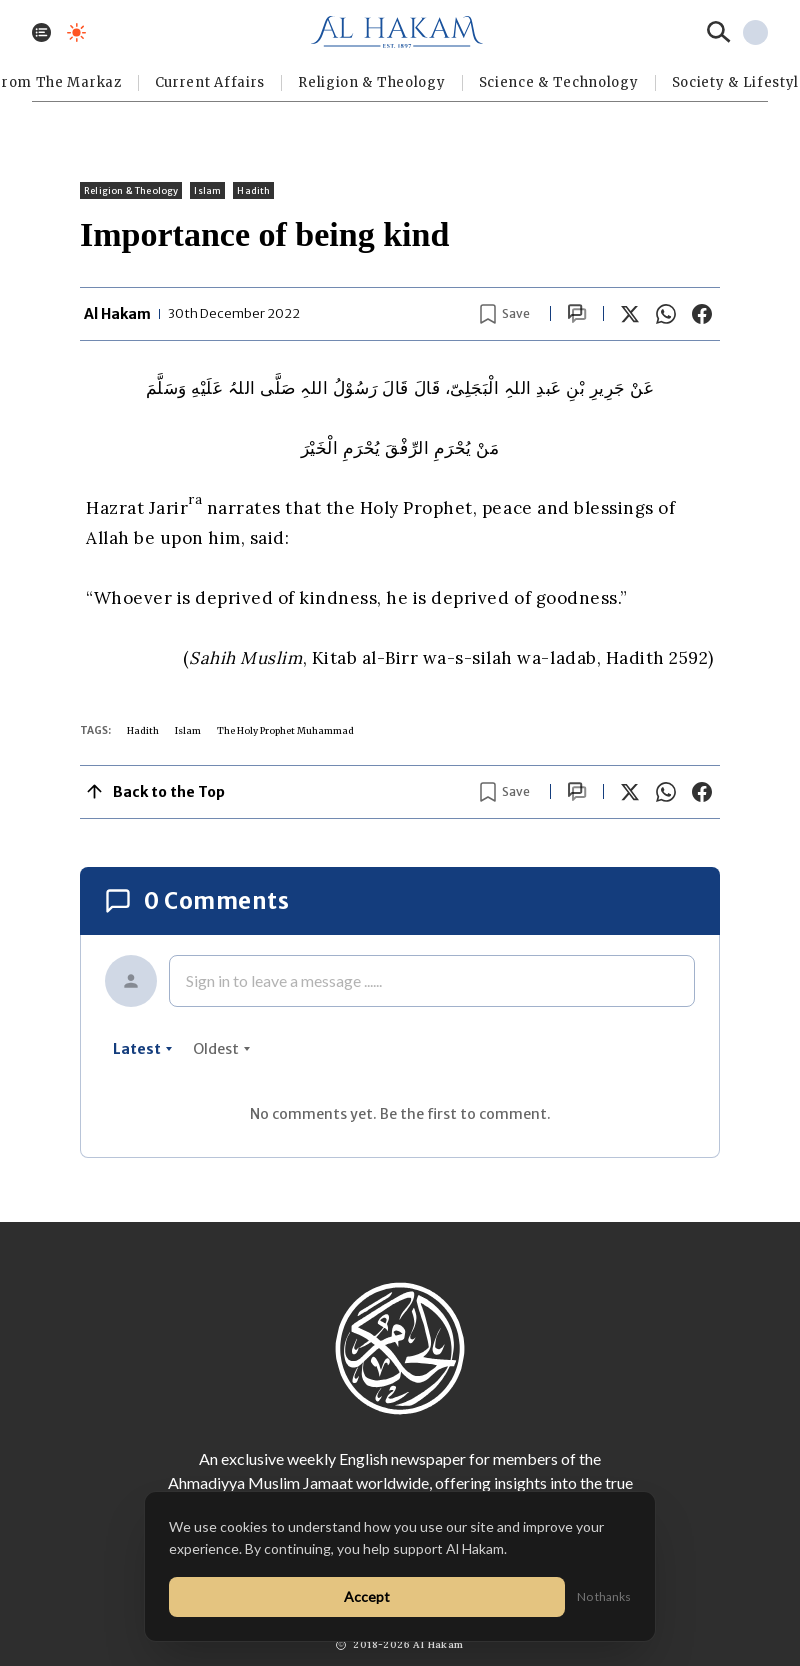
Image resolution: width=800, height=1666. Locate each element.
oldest (222, 1049)
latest (143, 1049)
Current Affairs (210, 82)
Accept (367, 1596)
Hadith (253, 190)
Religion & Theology (371, 82)
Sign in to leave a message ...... (284, 980)
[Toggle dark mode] (76, 32)
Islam (207, 190)
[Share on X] (630, 314)
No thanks (604, 1596)
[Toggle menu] (41, 32)
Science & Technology (559, 82)
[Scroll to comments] (577, 313)
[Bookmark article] (505, 314)
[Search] (719, 32)
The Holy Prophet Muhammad (285, 730)
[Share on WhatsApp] (666, 314)
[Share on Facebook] (702, 314)
